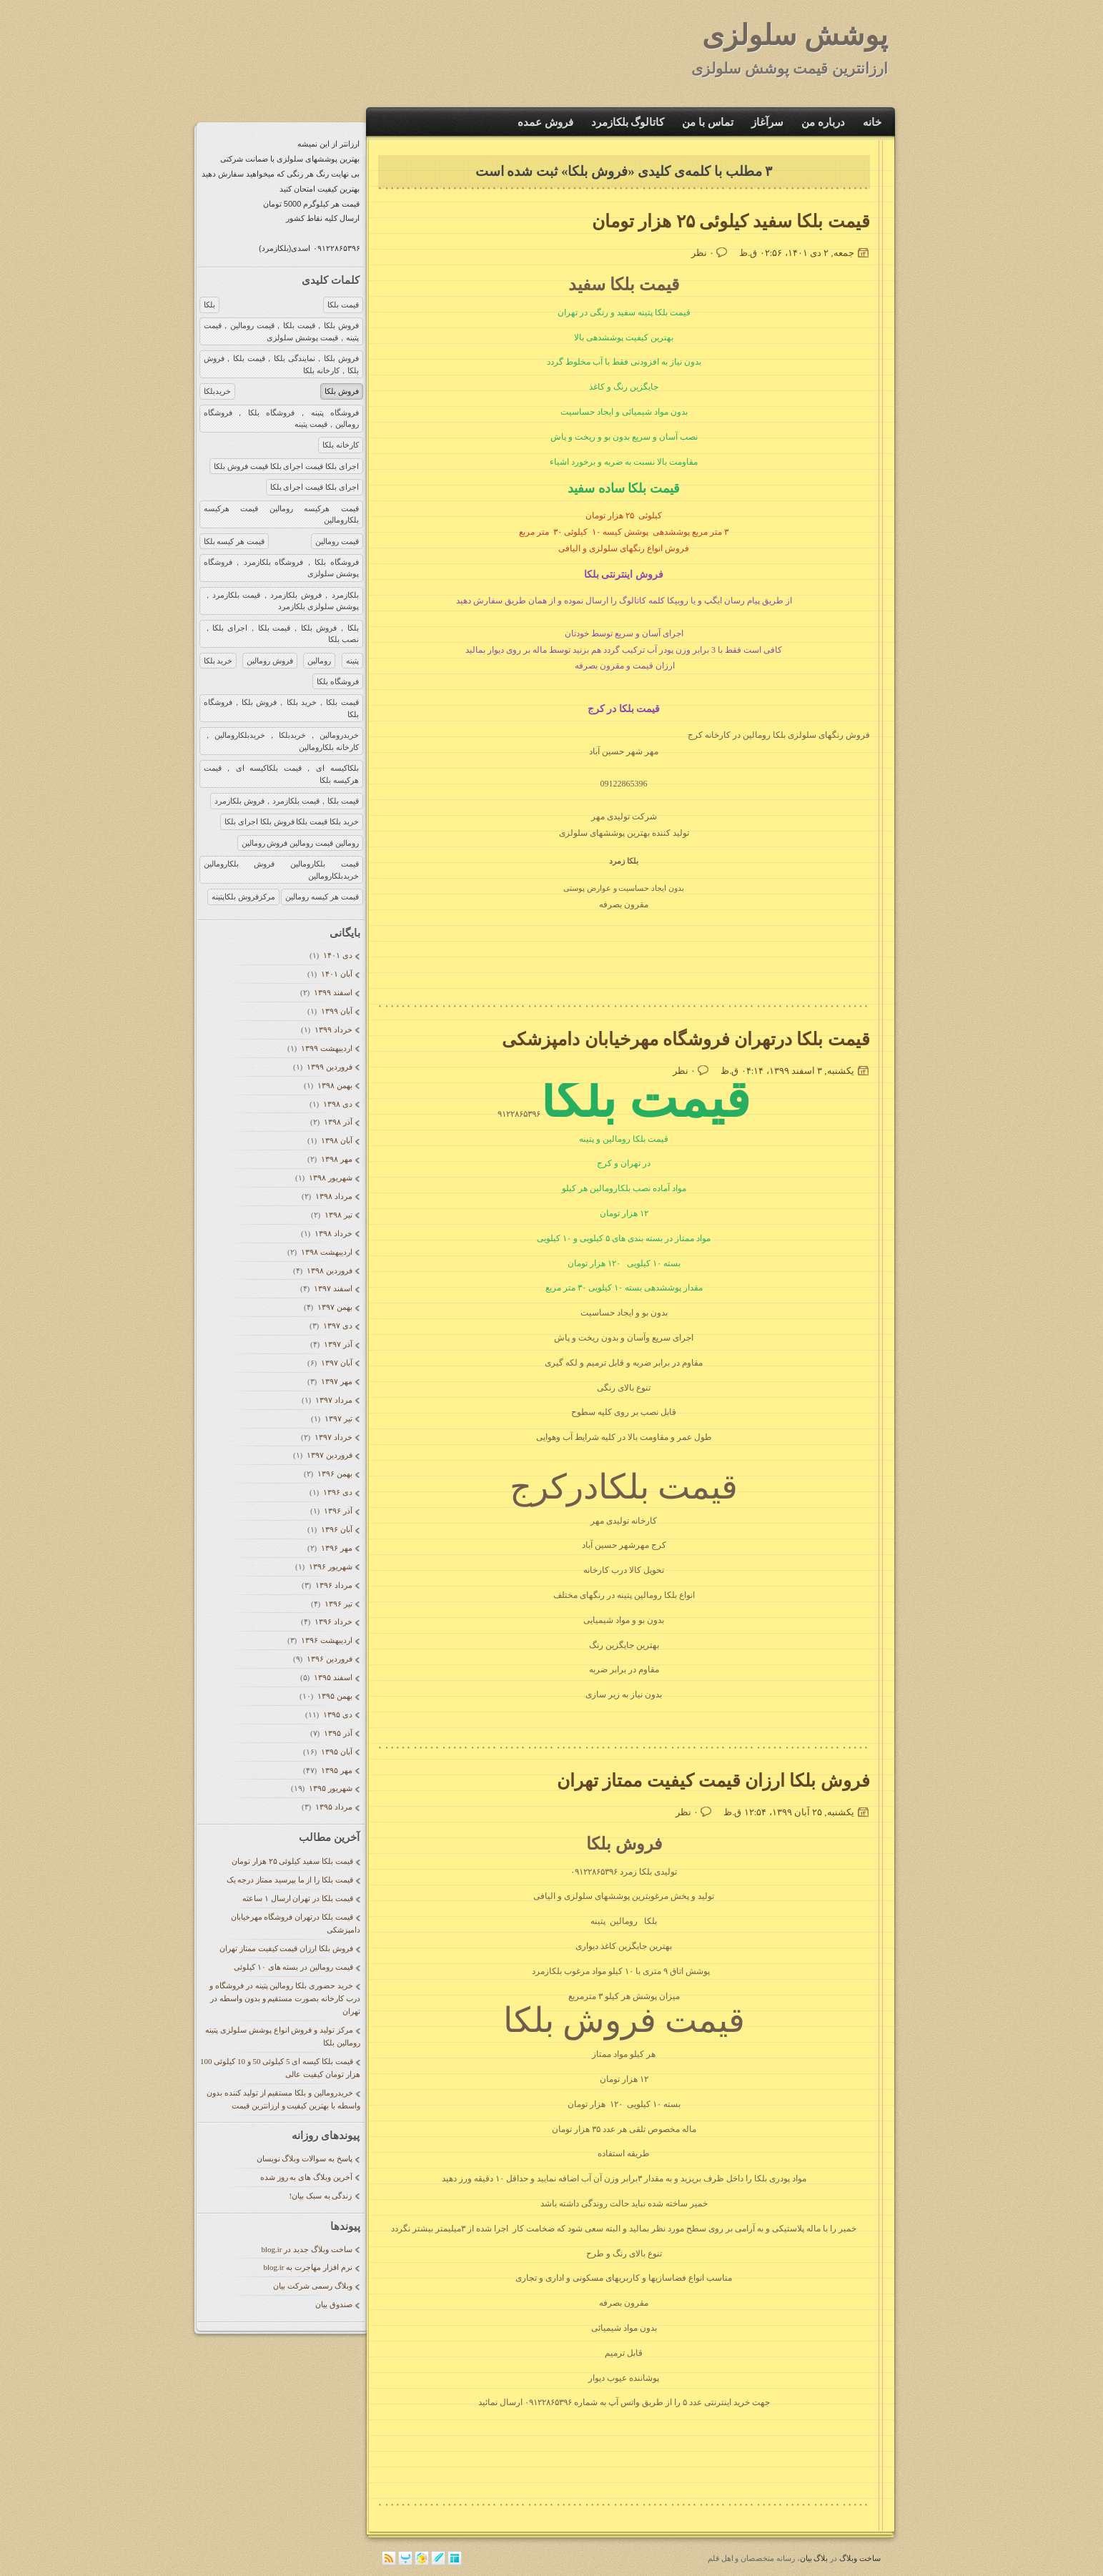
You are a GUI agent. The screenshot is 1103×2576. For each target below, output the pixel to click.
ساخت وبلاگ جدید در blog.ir (306, 2249)
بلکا (209, 304)
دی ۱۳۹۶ (336, 1492)
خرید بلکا (218, 660)
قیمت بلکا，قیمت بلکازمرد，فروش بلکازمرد (286, 800)
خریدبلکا (217, 391)
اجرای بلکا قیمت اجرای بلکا (314, 487)
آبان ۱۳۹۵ (335, 1751)
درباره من (823, 122)
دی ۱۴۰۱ (336, 955)
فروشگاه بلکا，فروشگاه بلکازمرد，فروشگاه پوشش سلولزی (281, 568)
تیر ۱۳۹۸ (337, 1214)
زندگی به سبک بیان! (321, 2195)
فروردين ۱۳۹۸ (328, 1270)
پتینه (352, 660)
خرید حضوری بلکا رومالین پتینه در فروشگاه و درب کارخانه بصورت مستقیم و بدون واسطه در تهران (284, 1998)
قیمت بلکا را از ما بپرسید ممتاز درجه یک (290, 1879)
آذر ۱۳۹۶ (337, 1510)
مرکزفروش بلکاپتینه (243, 896)
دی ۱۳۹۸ (336, 1104)
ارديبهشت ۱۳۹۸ (325, 1252)
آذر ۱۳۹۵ (337, 1733)
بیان (806, 2558)
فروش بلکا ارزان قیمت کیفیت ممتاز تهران (286, 1948)
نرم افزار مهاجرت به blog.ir (307, 2267)
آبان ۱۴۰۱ (335, 973)
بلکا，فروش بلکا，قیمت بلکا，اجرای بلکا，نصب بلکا (281, 633)
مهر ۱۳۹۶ (335, 1548)
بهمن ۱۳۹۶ (333, 1473)
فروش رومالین (270, 660)
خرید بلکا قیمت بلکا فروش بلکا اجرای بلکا (291, 821)
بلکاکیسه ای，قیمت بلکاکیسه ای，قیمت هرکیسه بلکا (281, 774)
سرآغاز (767, 122)
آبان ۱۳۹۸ (335, 1140)
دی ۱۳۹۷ (336, 1325)
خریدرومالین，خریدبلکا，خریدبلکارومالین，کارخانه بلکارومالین (281, 741)
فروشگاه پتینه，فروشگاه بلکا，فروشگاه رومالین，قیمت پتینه (281, 418)
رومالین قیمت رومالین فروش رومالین (300, 843)
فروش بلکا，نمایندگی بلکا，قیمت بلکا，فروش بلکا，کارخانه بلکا (281, 364)
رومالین (319, 660)
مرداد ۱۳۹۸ (332, 1196)
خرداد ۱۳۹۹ (332, 1029)
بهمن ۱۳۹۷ (333, 1307)
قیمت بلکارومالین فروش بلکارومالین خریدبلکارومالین (281, 869)
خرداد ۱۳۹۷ (332, 1437)
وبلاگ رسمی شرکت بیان (312, 2285)
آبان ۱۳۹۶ (335, 1529)
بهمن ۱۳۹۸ (333, 1085)
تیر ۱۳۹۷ (337, 1418)
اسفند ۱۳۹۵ (332, 1677)
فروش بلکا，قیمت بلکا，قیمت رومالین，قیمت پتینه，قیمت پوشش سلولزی (281, 331)
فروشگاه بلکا (338, 681)
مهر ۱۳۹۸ (335, 1159)
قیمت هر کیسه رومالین (321, 896)
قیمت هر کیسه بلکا (234, 541)
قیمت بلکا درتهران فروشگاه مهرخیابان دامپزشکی (685, 1039)
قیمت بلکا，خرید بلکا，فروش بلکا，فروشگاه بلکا (281, 708)
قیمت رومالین (337, 541)
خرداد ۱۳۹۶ (332, 1621)
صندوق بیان (333, 2304)
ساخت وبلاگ (860, 2558)
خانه (872, 122)
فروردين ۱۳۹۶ (328, 1658)
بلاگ (820, 2558)
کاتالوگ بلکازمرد (628, 122)
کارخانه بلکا (340, 444)
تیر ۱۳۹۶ (337, 1603)
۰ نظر (702, 252)
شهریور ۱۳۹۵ (329, 1788)
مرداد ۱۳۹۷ (332, 1400)
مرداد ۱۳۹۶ (332, 1585)
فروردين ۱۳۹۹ (328, 1066)
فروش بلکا (342, 391)
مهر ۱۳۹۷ (335, 1381)
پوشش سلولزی (795, 35)
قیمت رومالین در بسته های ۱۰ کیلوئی (293, 1967)
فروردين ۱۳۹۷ (328, 1455)
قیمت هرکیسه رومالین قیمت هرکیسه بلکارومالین (281, 514)
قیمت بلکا (343, 304)
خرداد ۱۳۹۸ (332, 1233)
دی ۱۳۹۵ (336, 1714)
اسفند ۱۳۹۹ (332, 992)
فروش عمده (545, 122)
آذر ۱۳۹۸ (337, 1121)
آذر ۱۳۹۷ (337, 1344)
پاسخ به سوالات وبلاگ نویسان (304, 2158)
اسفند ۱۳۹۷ (332, 1288)
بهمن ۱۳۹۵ (333, 1696)
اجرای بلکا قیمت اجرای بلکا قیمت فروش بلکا (286, 466)
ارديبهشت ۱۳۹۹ (325, 1048)
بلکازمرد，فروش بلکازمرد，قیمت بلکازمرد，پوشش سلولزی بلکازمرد (281, 601)
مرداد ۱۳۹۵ (332, 1806)
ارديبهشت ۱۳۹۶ (325, 1640)
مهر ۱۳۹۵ (335, 1770)
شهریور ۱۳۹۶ (329, 1566)
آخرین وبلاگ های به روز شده (306, 2177)
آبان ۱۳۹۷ (335, 1362)
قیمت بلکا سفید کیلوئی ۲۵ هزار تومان (292, 1861)
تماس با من (707, 122)
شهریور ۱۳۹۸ (329, 1177)
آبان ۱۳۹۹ (335, 1011)
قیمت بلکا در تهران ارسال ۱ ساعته (297, 1898)
